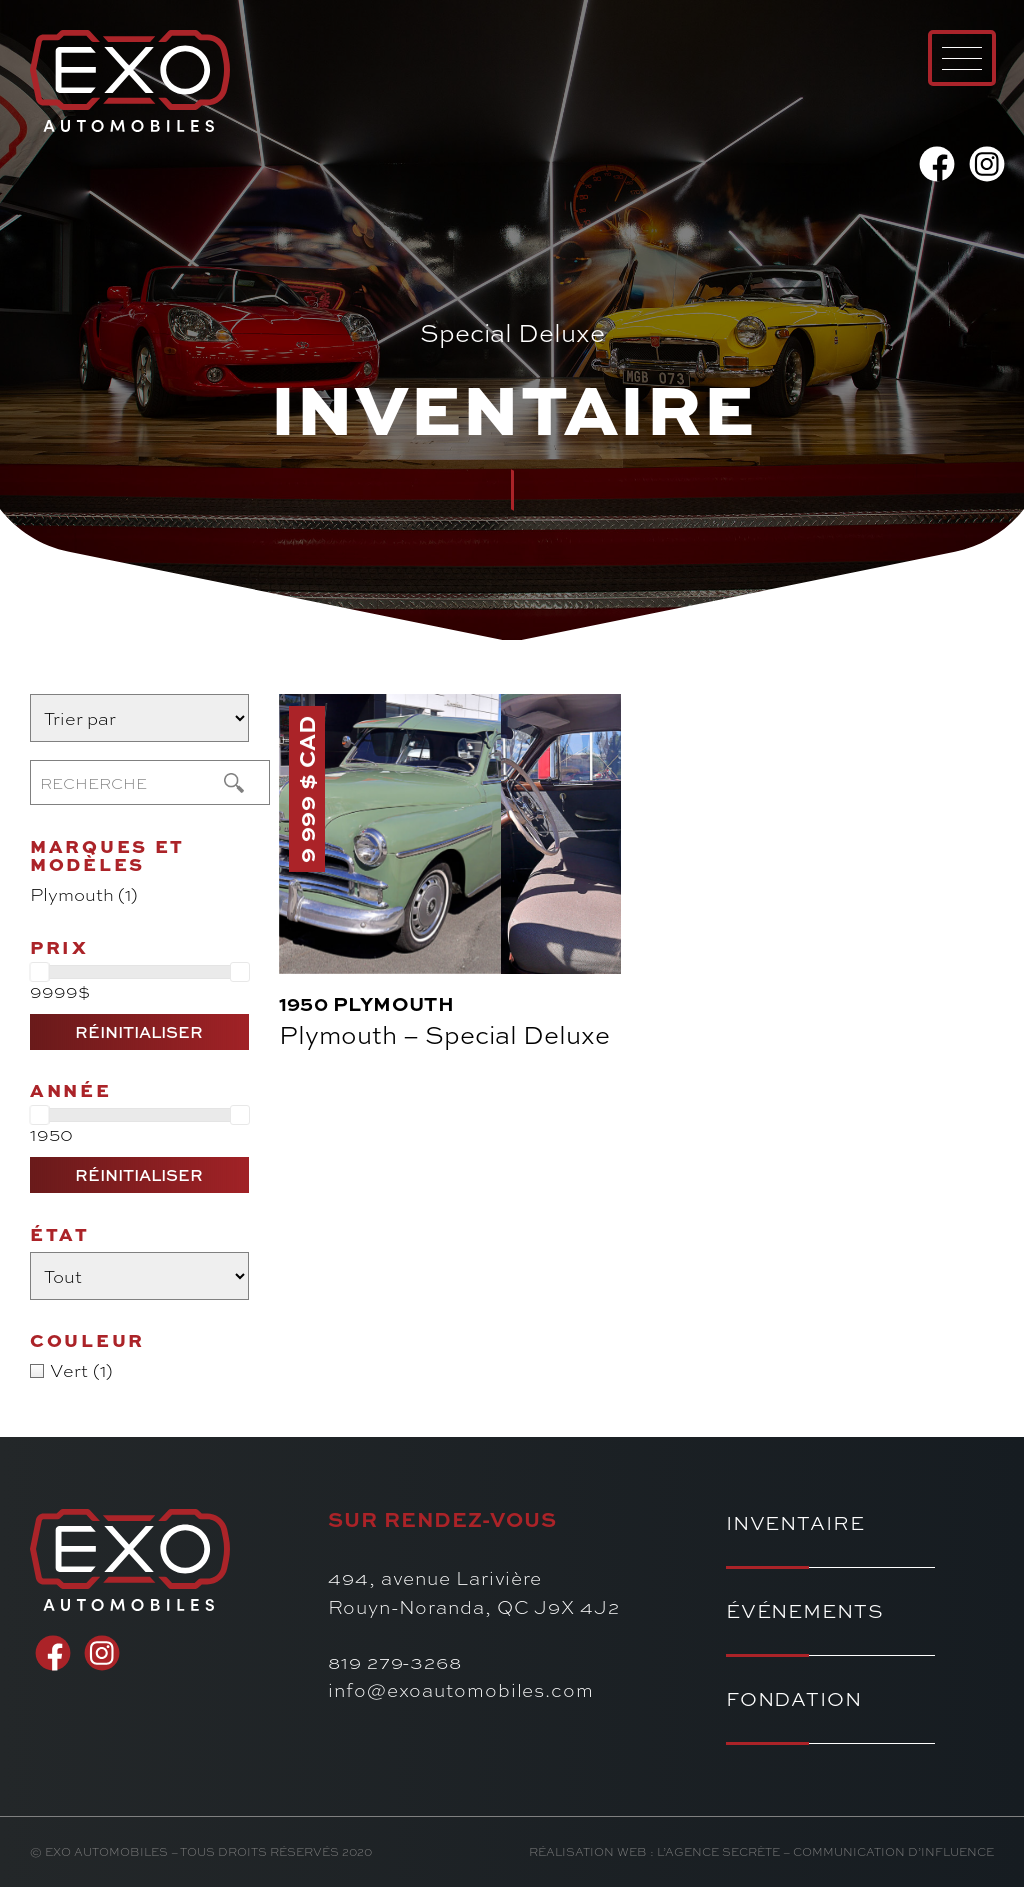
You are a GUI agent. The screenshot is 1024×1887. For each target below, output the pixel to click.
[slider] (39, 972)
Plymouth (394, 1004)
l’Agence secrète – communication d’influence (825, 1851)
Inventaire (795, 1522)
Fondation (794, 1698)
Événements (805, 1610)
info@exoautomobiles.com (461, 1689)
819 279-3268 (395, 1661)
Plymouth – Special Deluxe (444, 1034)
